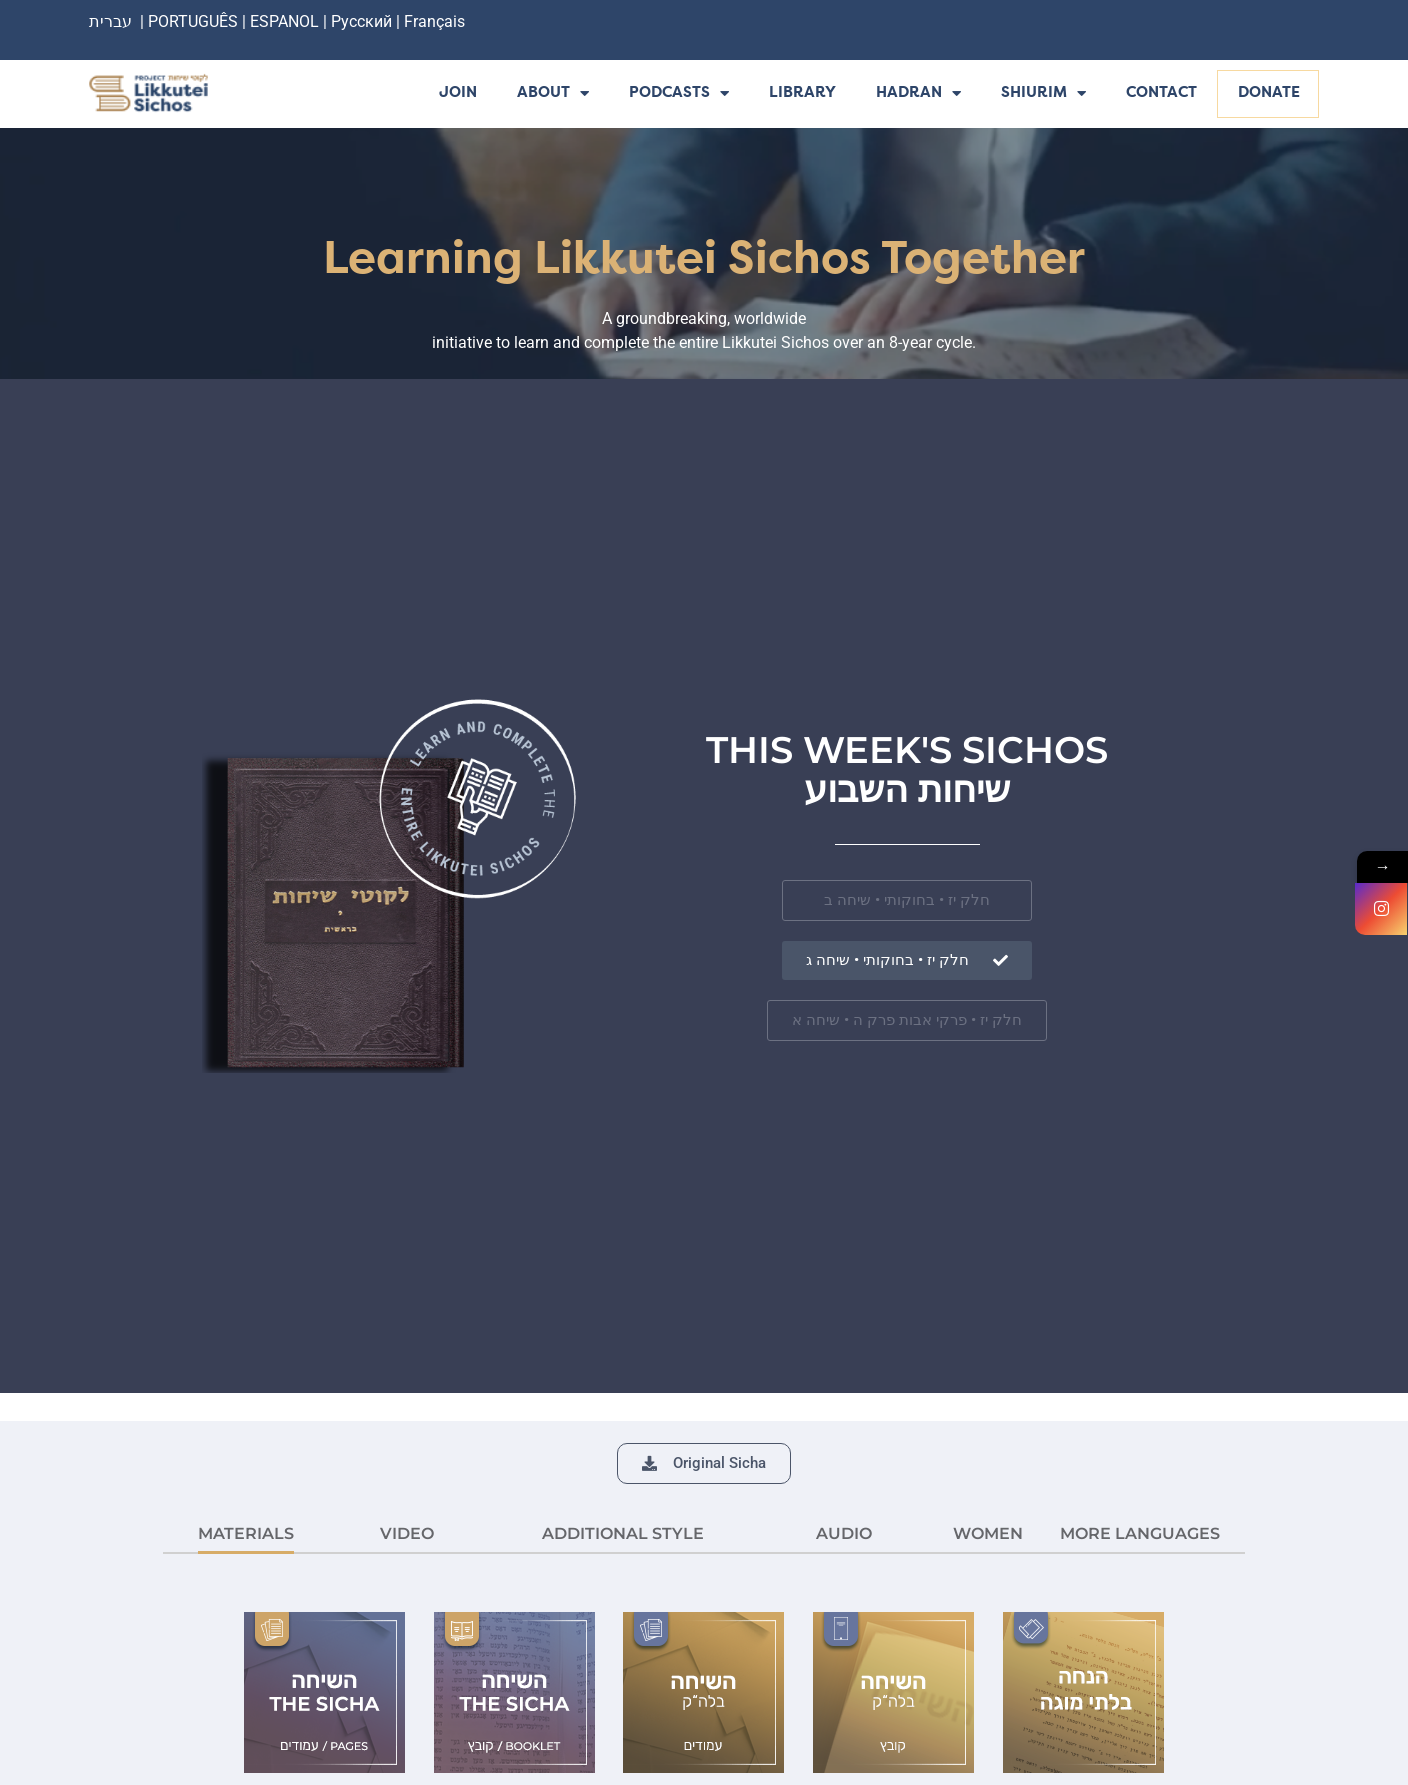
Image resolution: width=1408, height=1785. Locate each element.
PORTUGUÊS (193, 21)
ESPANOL (284, 21)
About (553, 94)
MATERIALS (246, 1533)
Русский (363, 21)
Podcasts (679, 94)
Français (434, 21)
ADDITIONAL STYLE (623, 1533)
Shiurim (1043, 94)
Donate (1269, 93)
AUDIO (844, 1533)
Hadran (918, 94)
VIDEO (407, 1533)
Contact (1161, 93)
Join (458, 93)
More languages (1140, 1533)
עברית (110, 21)
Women (988, 1533)
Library (802, 93)
